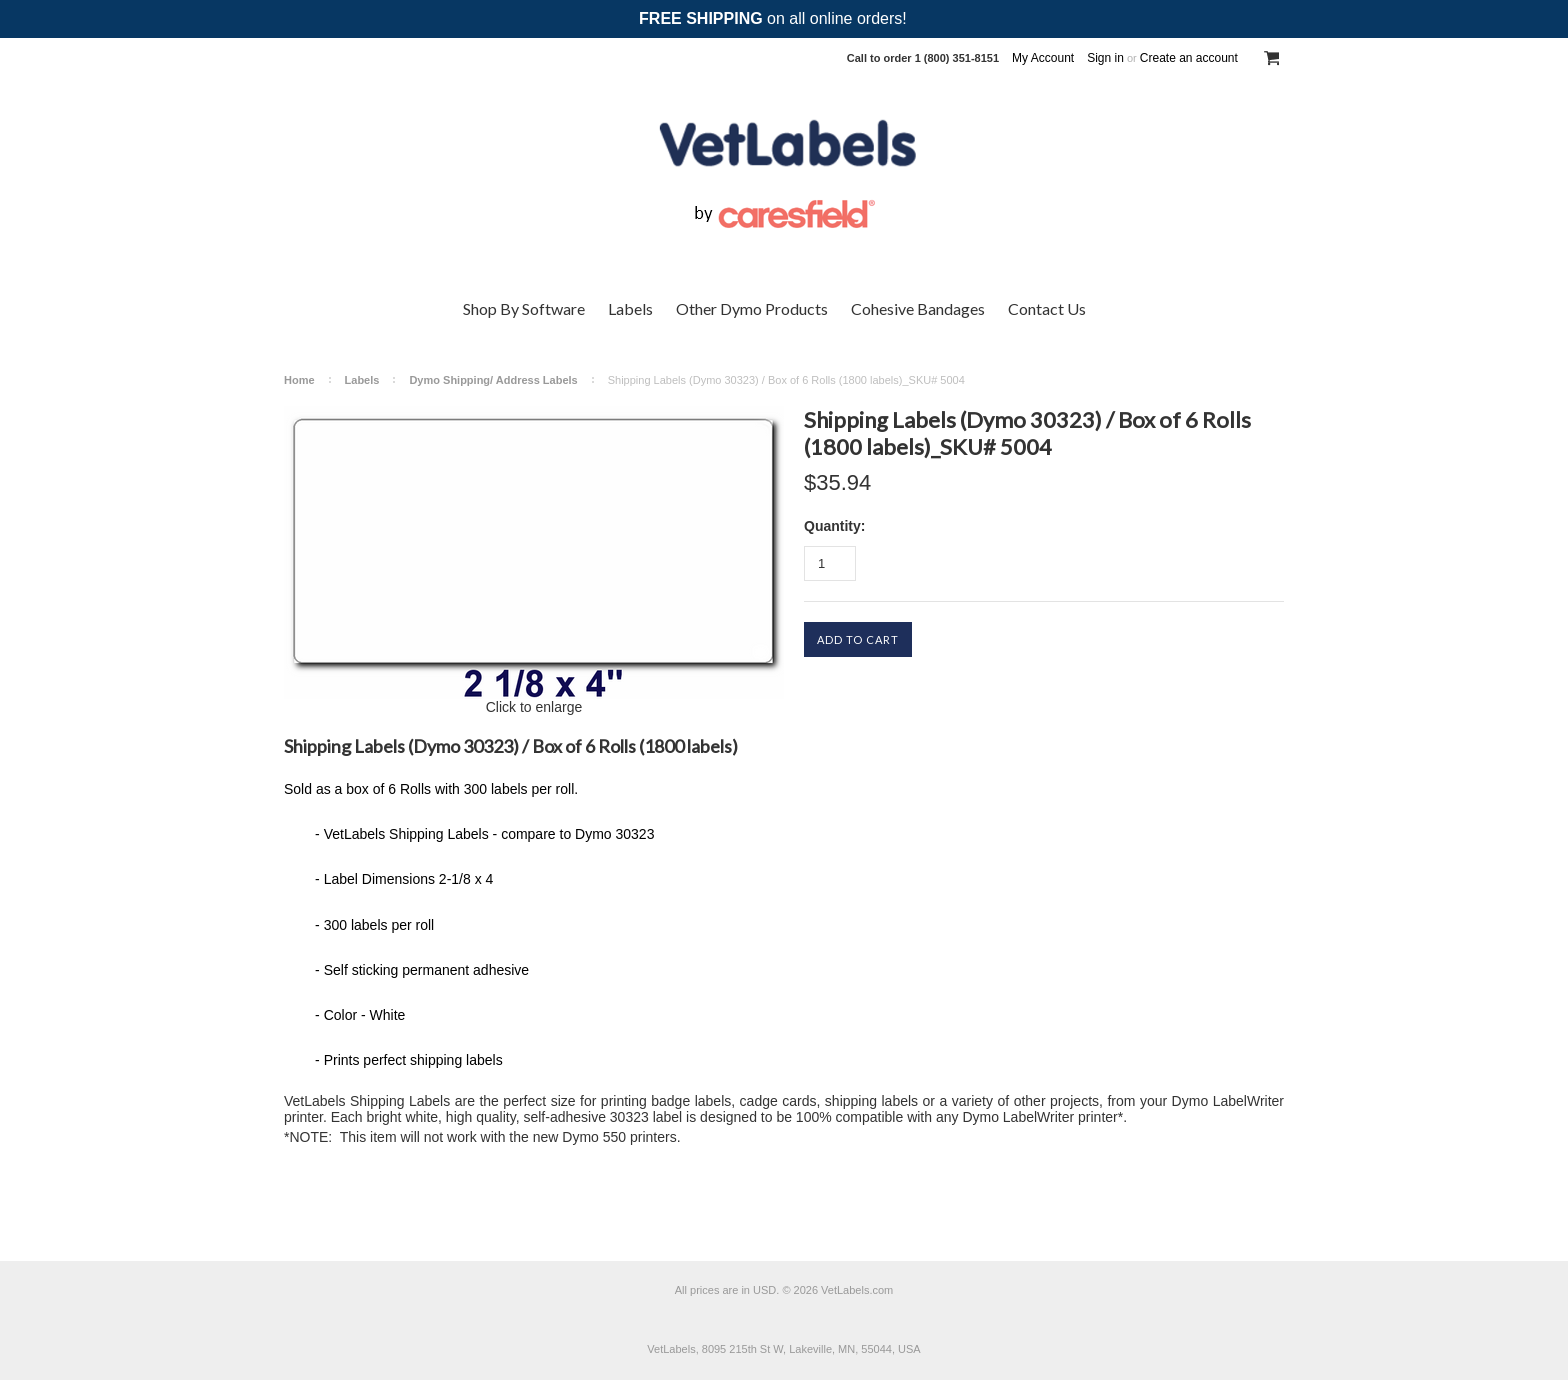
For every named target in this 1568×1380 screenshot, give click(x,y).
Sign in (1105, 58)
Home (299, 380)
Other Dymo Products (752, 308)
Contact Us (1047, 308)
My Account (1043, 58)
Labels (630, 308)
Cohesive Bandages (918, 308)
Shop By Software (524, 308)
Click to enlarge (534, 707)
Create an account (1189, 58)
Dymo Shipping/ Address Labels (493, 380)
